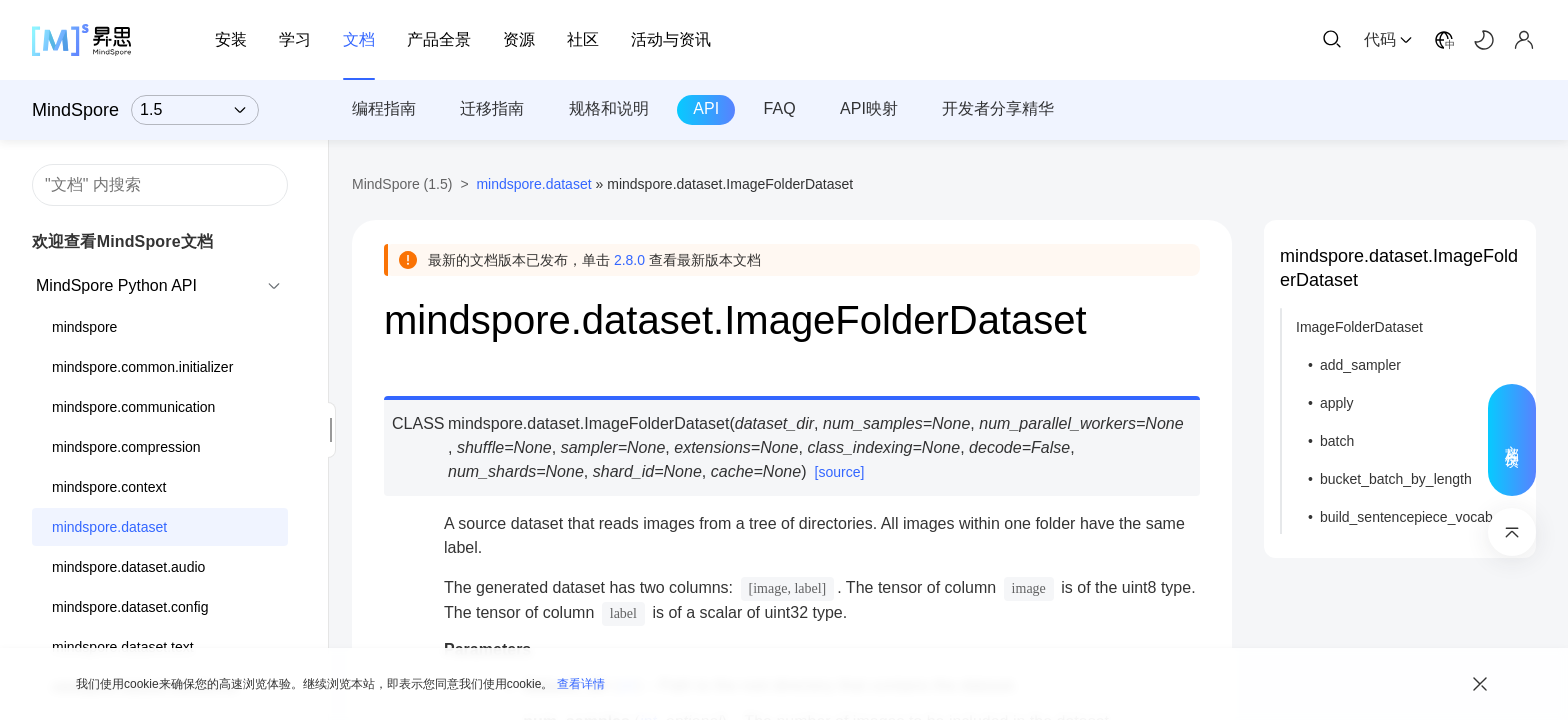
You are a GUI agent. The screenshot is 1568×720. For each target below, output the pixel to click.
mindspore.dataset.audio (128, 567)
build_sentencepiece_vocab (1406, 517)
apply (1336, 403)
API (706, 108)
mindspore (84, 327)
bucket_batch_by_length (1396, 479)
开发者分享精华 (998, 108)
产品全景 (439, 39)
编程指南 (384, 108)
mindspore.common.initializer (142, 367)
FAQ (780, 108)
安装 (231, 39)
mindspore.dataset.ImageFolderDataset (1399, 268)
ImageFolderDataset (1359, 327)
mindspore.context (109, 487)
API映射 (869, 108)
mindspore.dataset (109, 527)
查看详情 (581, 684)
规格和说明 (609, 108)
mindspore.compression (126, 447)
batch (1337, 441)
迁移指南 (492, 108)
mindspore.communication (133, 407)
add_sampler (1360, 365)
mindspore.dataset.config (130, 607)
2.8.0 (629, 260)
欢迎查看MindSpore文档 (122, 241)
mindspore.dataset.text (123, 647)
